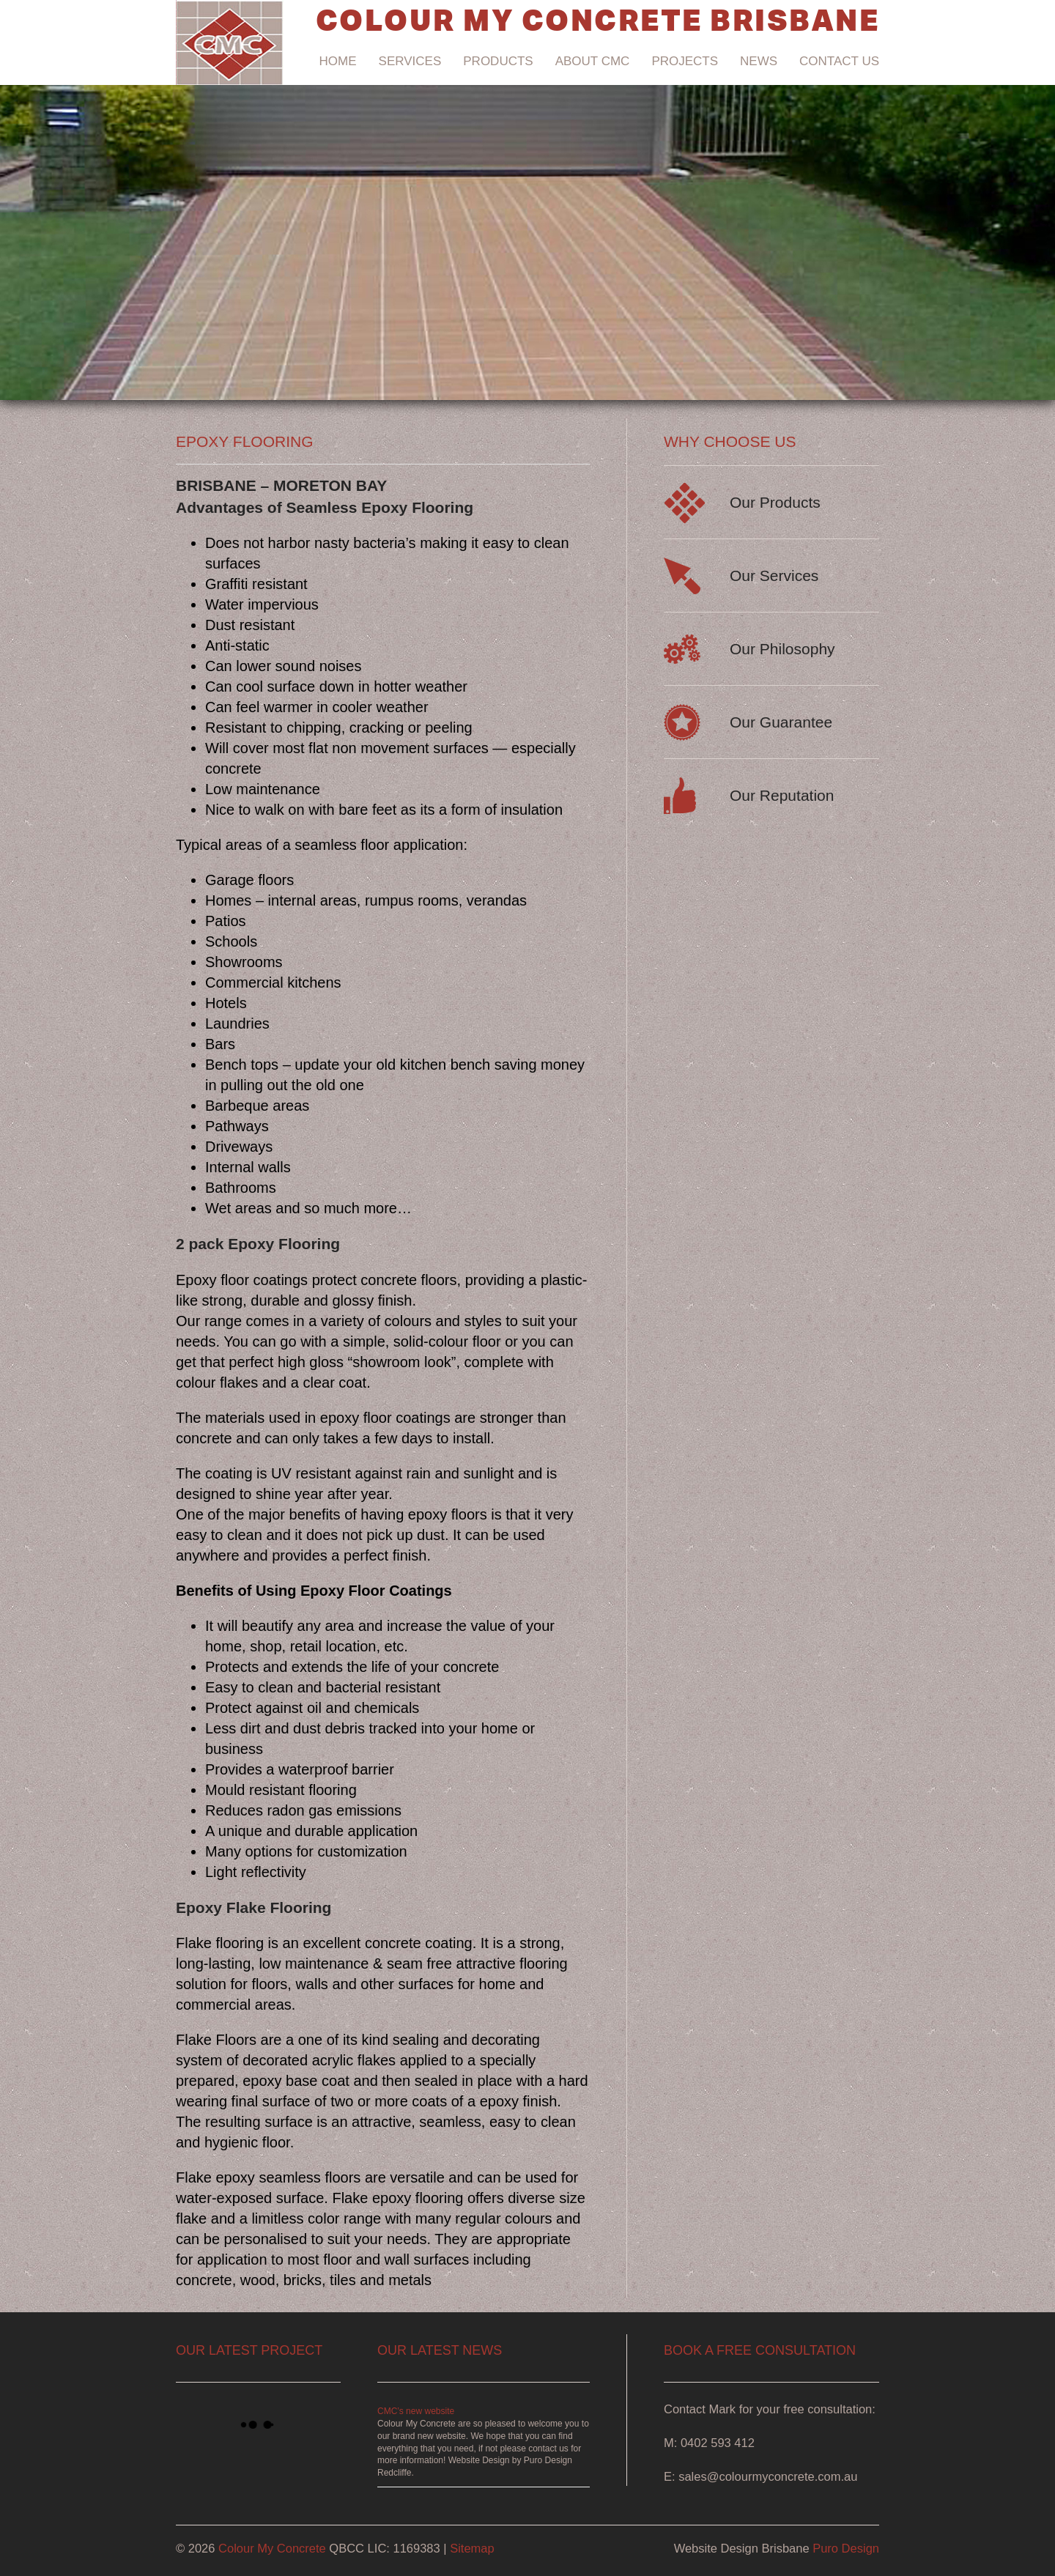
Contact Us (839, 61)
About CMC (592, 61)
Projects (684, 61)
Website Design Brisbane (742, 2548)
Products (498, 61)
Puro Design (845, 2548)
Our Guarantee (781, 722)
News (758, 61)
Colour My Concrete (272, 2548)
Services (410, 61)
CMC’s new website (415, 2411)
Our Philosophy (782, 648)
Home (338, 61)
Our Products (775, 502)
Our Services (774, 575)
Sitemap (472, 2548)
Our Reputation (782, 795)
